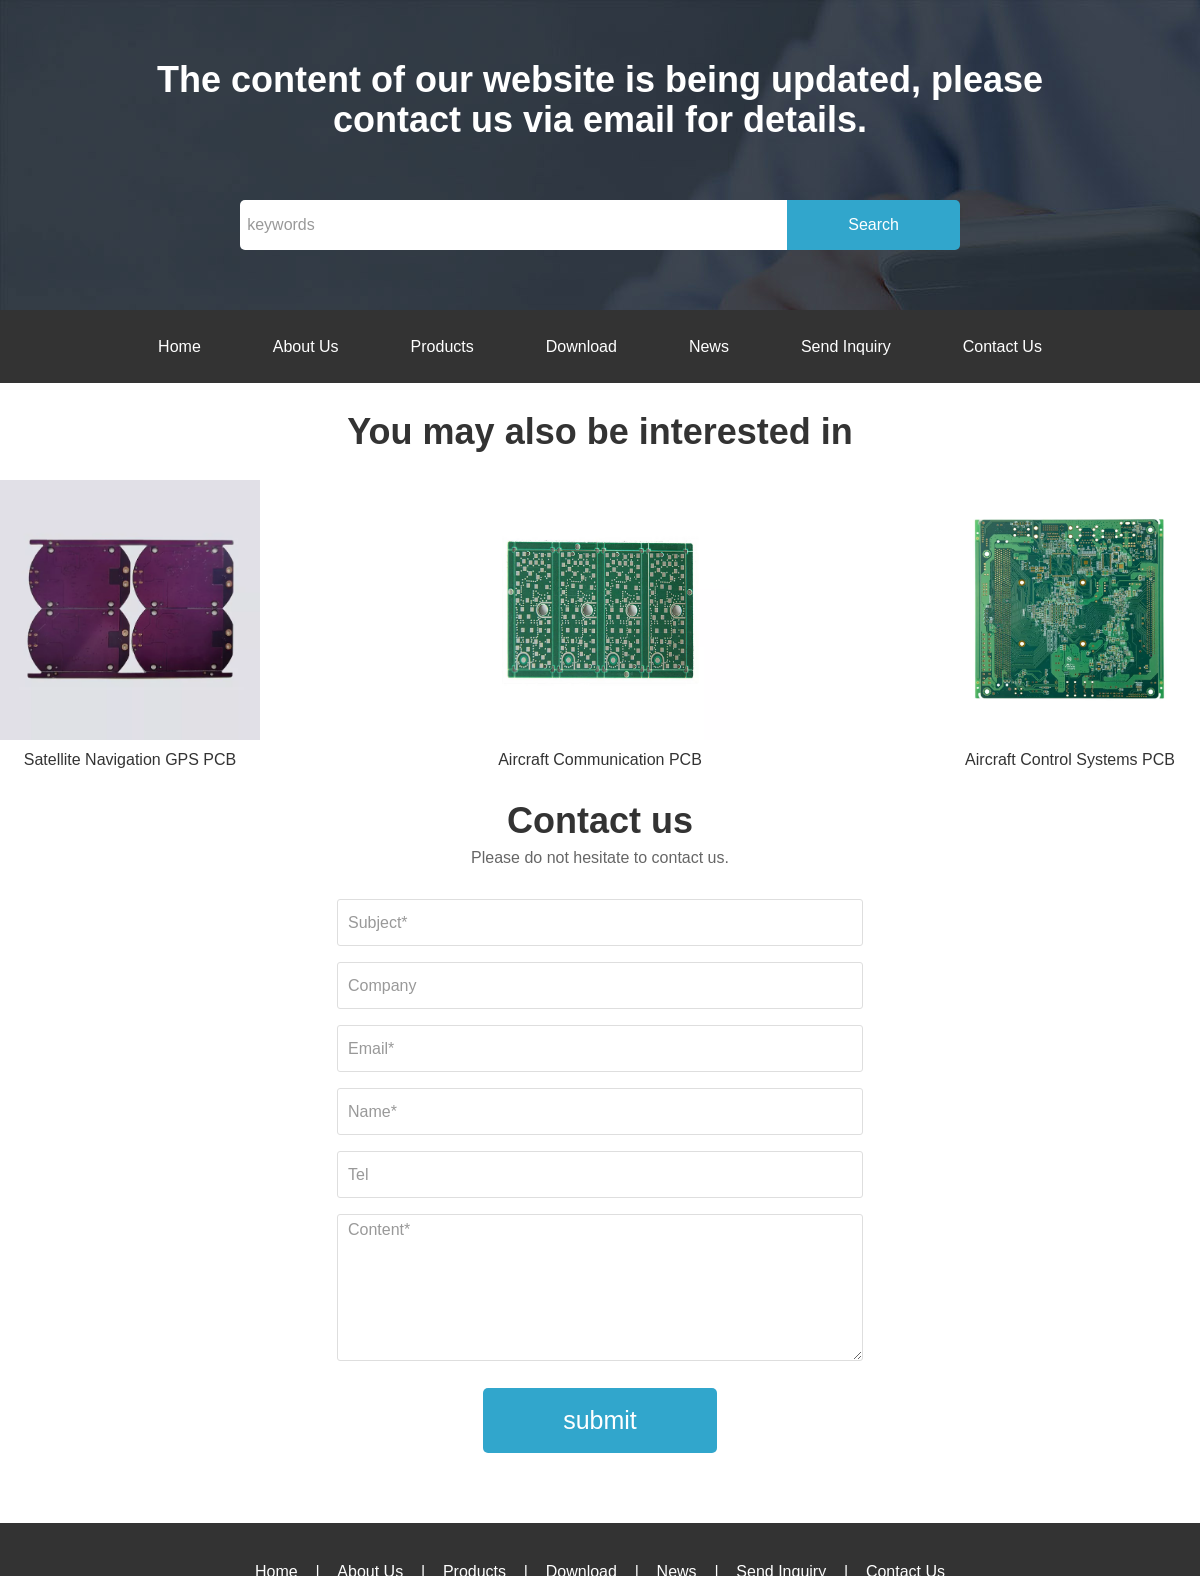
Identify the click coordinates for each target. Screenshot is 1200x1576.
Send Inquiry (846, 346)
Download (581, 346)
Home (179, 346)
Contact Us (1002, 346)
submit (600, 1420)
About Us (306, 346)
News (709, 346)
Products (442, 346)
